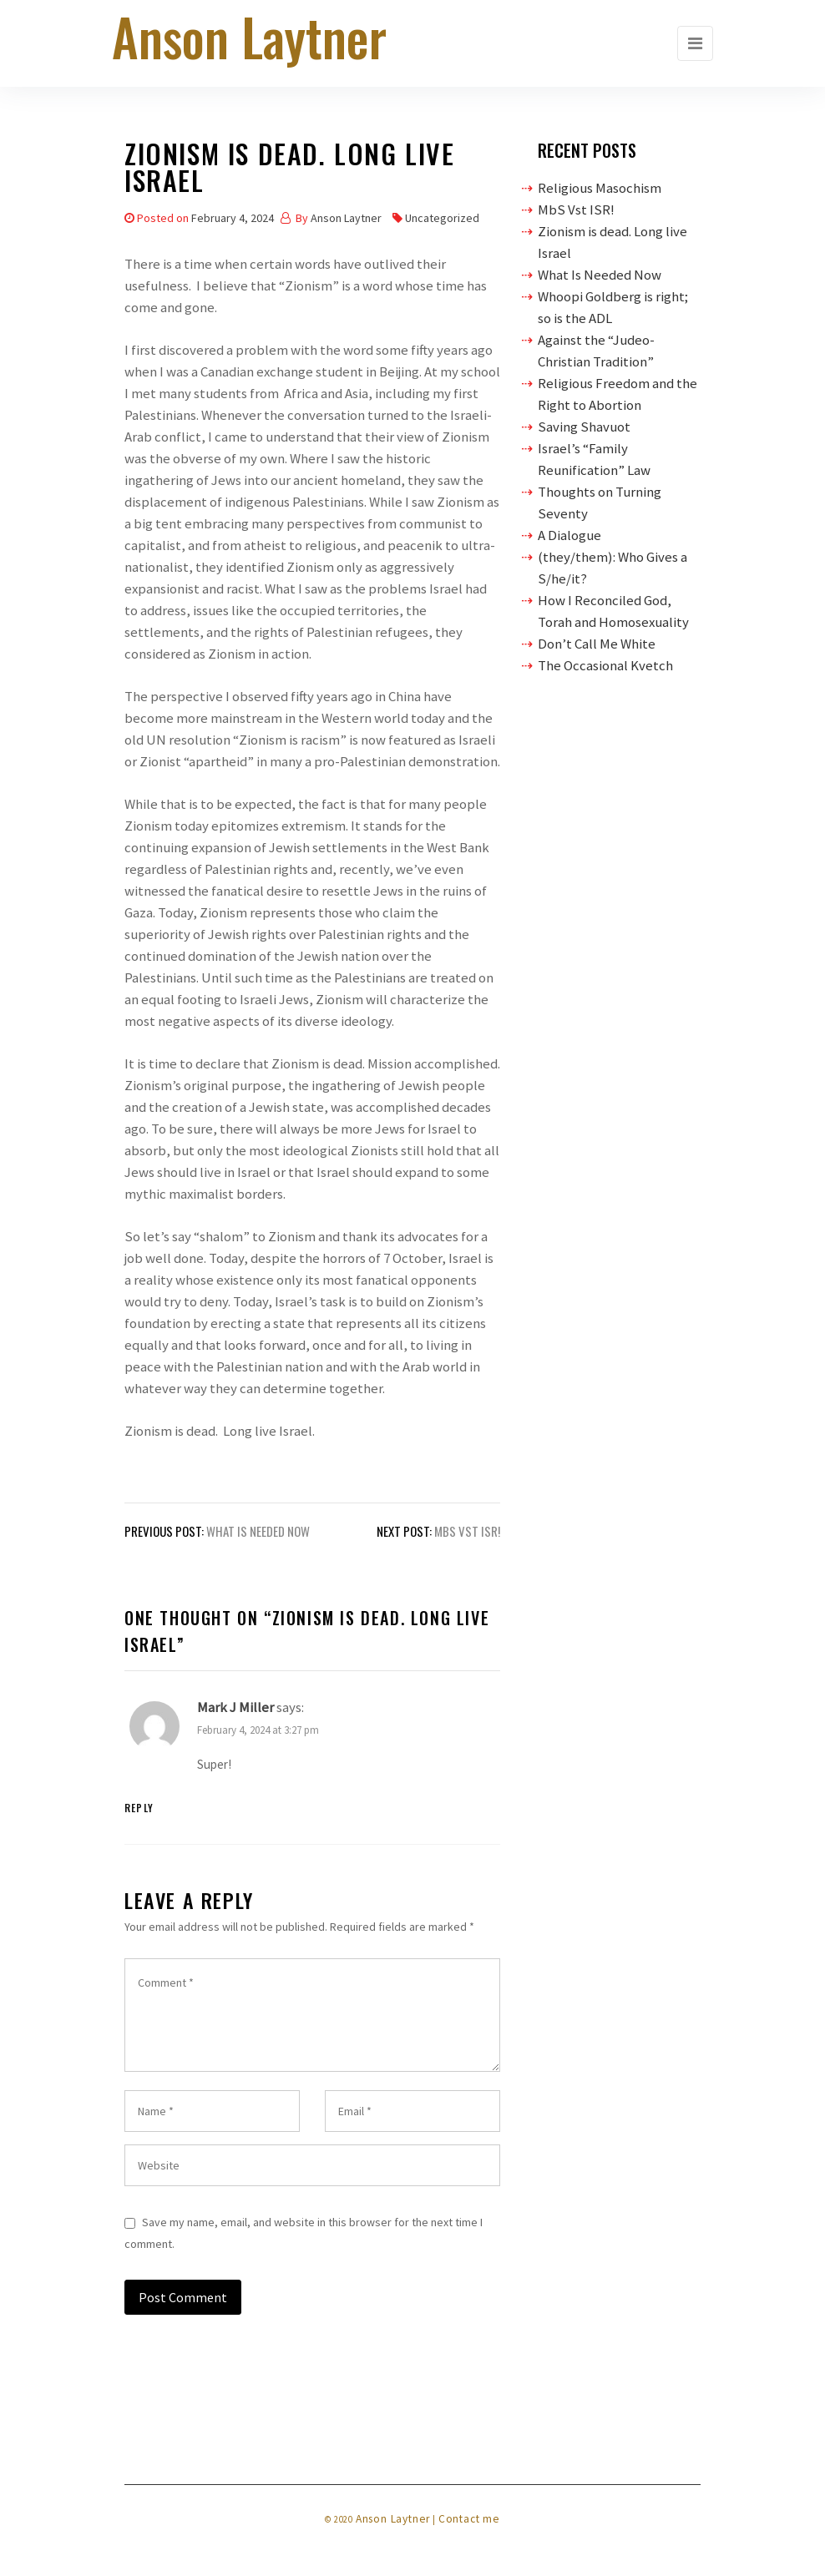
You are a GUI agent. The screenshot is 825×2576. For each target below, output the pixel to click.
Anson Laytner (346, 217)
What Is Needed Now (599, 274)
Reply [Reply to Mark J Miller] (139, 1808)
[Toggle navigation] (695, 43)
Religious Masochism (599, 188)
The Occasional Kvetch (605, 665)
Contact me (469, 2519)
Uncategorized (442, 217)
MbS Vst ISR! (576, 209)
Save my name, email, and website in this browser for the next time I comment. (303, 2233)
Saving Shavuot (584, 426)
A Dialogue (569, 535)
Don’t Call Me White (596, 643)
